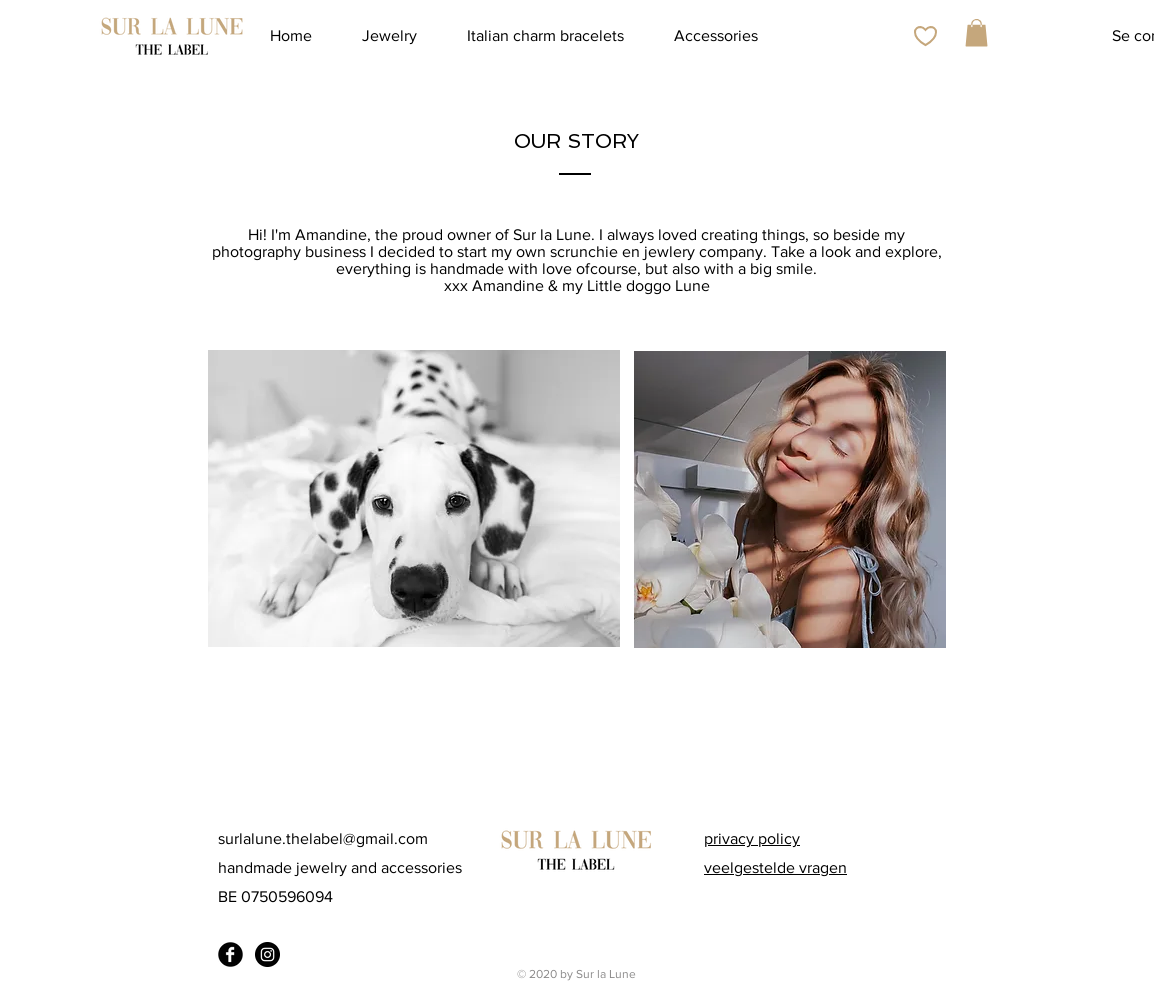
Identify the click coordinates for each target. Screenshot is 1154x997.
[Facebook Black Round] (230, 954)
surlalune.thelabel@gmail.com (323, 838)
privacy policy (752, 838)
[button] (976, 32)
